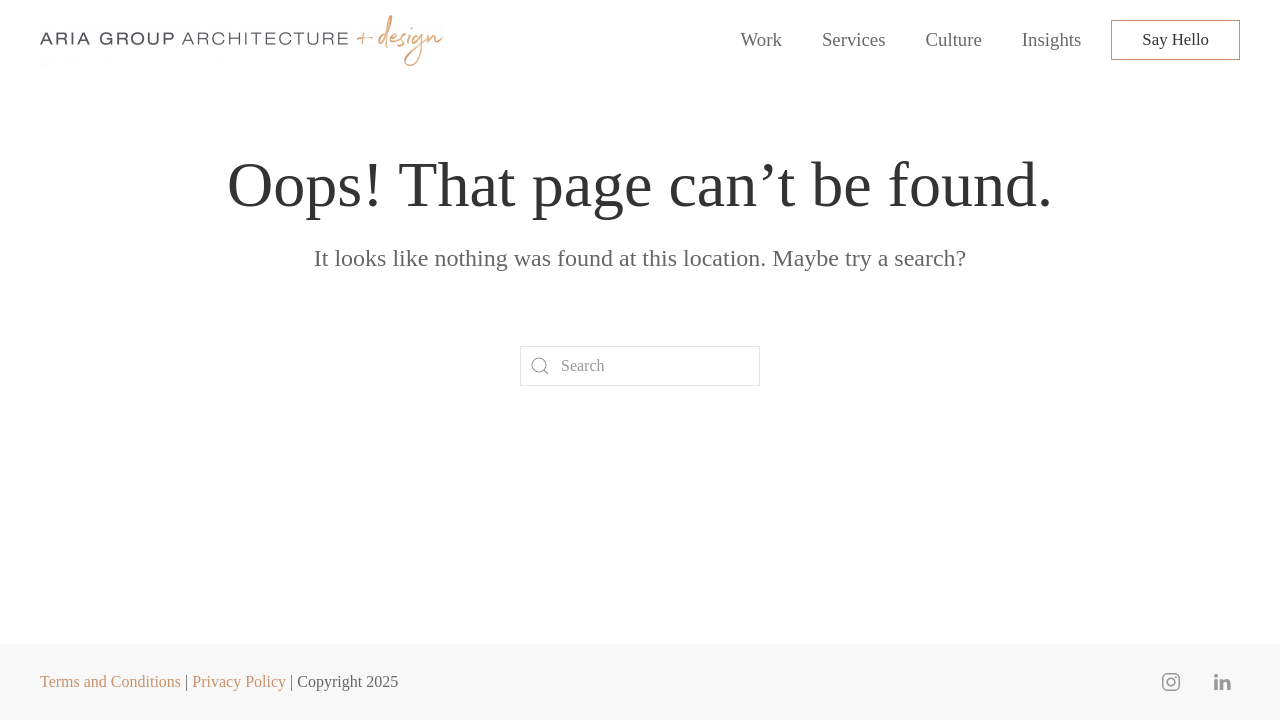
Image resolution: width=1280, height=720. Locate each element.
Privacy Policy (239, 681)
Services (854, 39)
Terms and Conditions (110, 681)
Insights (1051, 39)
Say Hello (1175, 39)
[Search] (640, 366)
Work (761, 39)
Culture (954, 39)
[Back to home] (244, 40)
